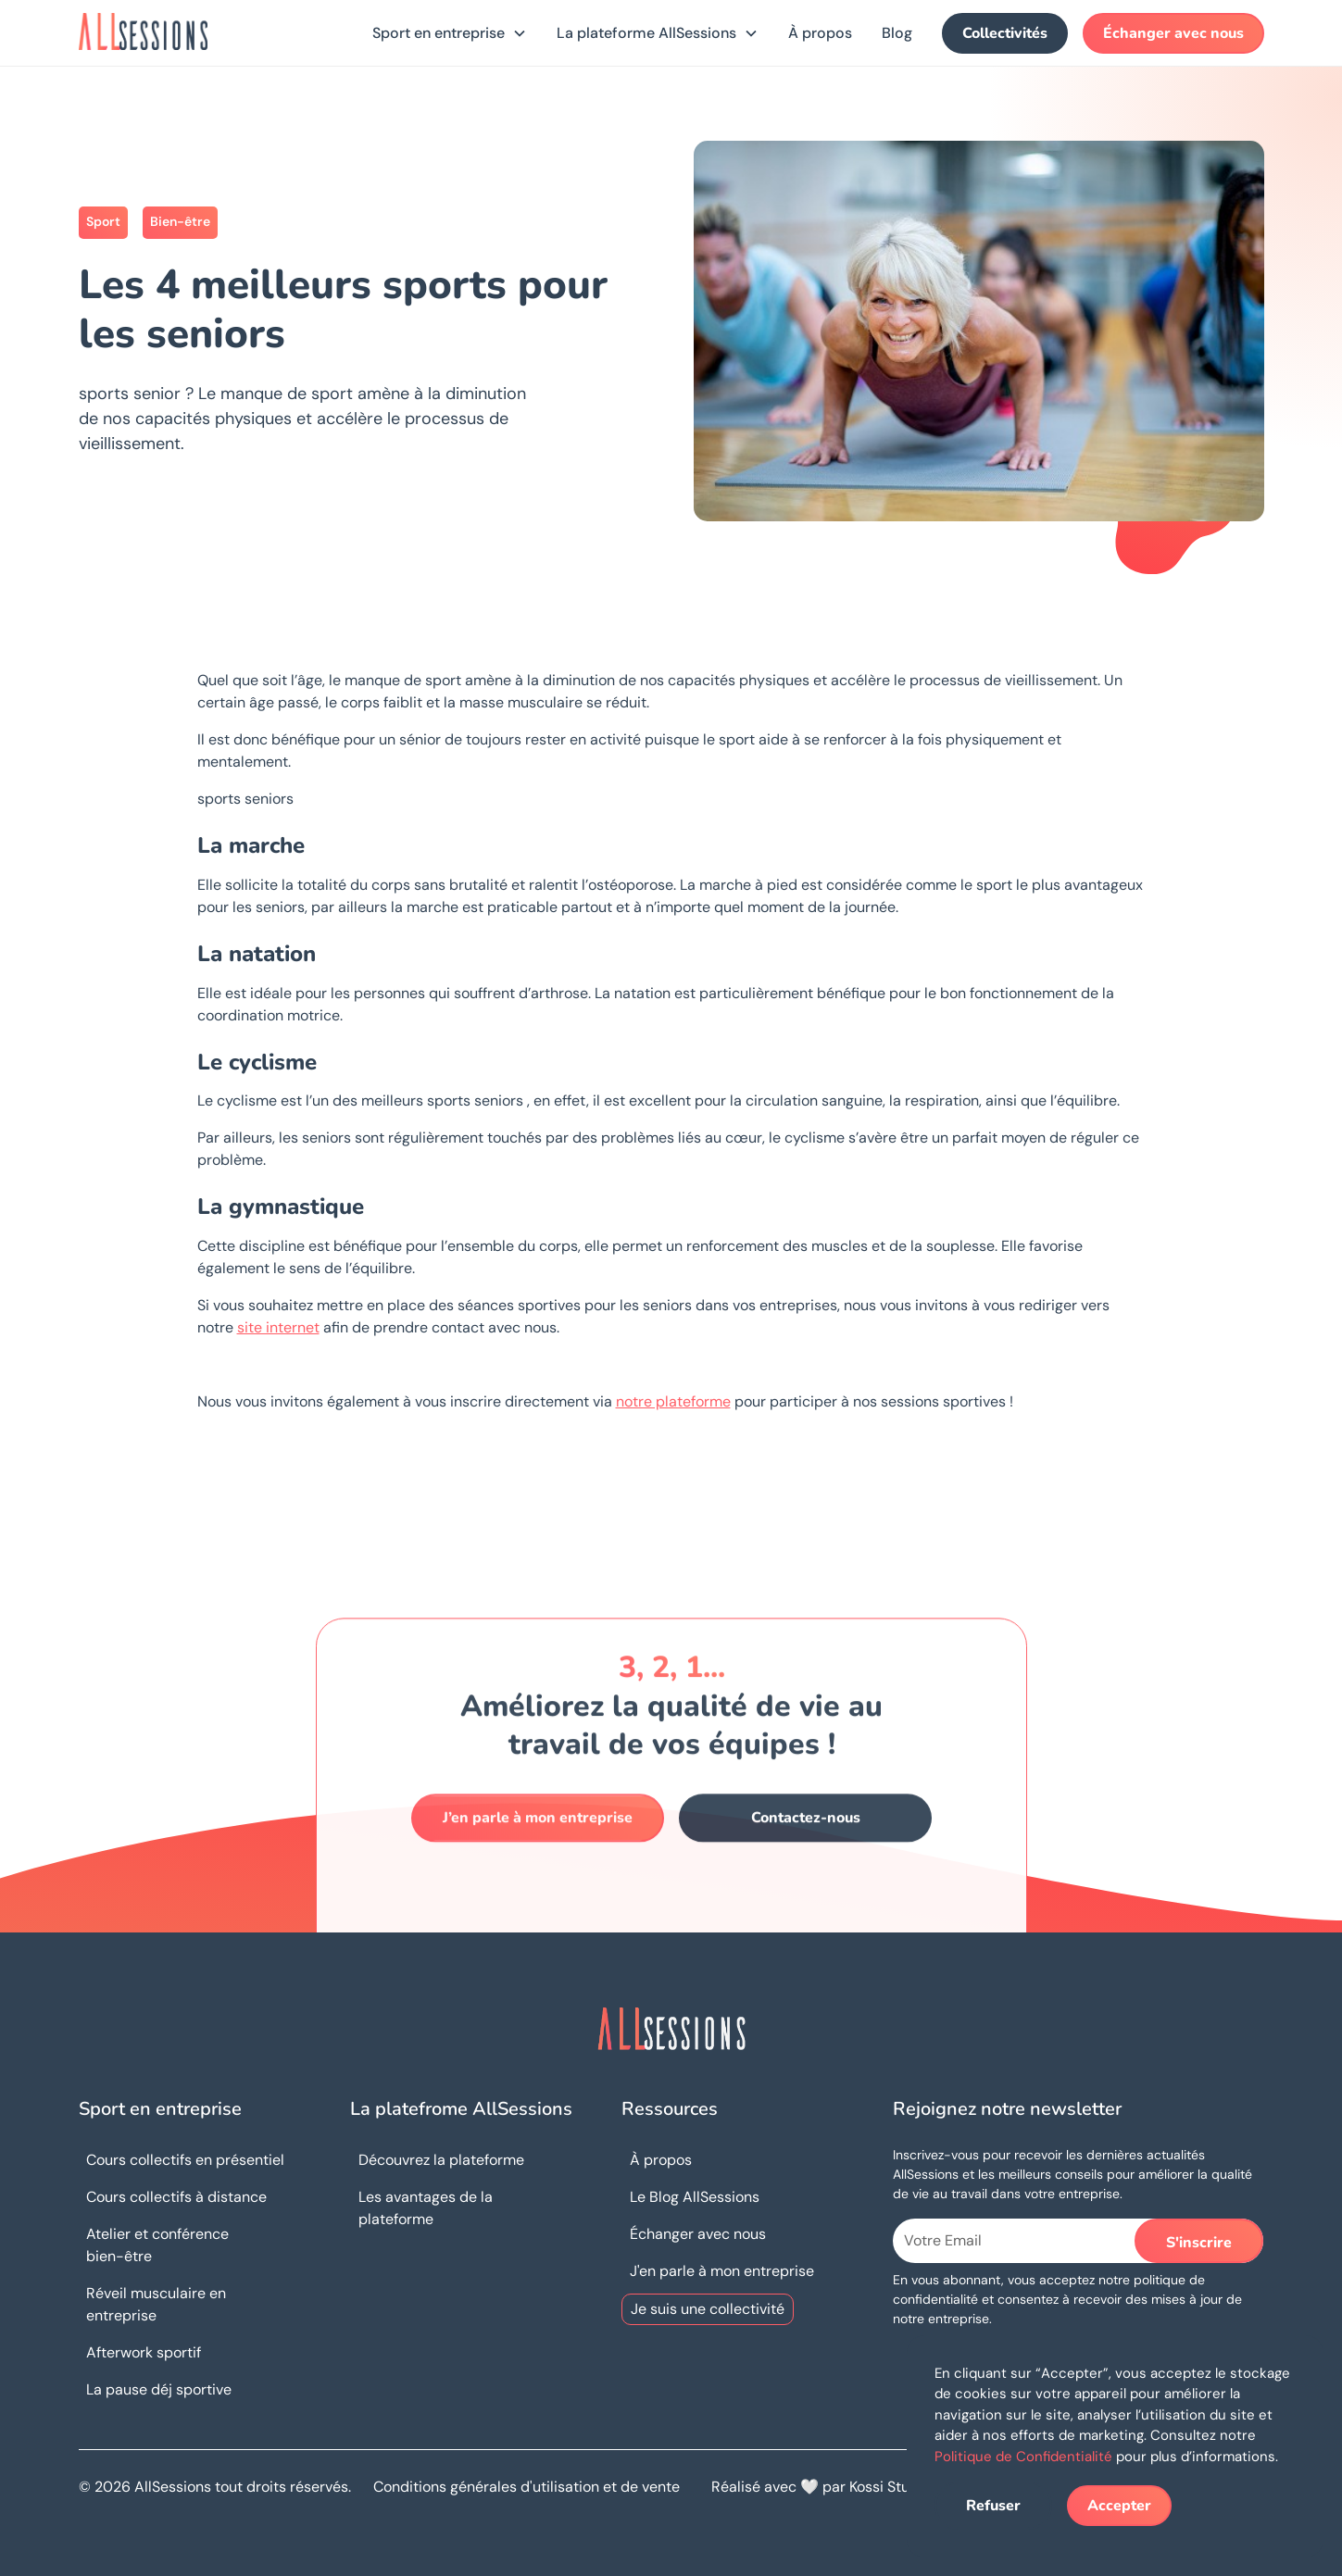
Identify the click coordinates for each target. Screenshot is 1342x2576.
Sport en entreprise (438, 33)
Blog (897, 33)
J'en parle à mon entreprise (722, 2271)
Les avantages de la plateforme (425, 2208)
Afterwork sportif (143, 2352)
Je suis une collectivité (707, 2309)
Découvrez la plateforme (441, 2160)
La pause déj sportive (159, 2389)
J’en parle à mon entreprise (538, 1833)
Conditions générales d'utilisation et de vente (526, 2486)
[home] (143, 31)
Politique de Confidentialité (1023, 2456)
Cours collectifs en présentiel (185, 2160)
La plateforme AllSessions (646, 33)
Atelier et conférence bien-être (157, 2245)
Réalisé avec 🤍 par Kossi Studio (821, 2486)
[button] (449, 33)
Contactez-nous (804, 1833)
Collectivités (1004, 33)
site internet (278, 1327)
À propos (820, 33)
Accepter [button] (1119, 2505)
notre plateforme (673, 1401)
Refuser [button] (993, 2505)
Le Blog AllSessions (694, 2197)
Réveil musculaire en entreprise (156, 2304)
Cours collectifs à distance (176, 2197)
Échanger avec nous (1173, 33)
